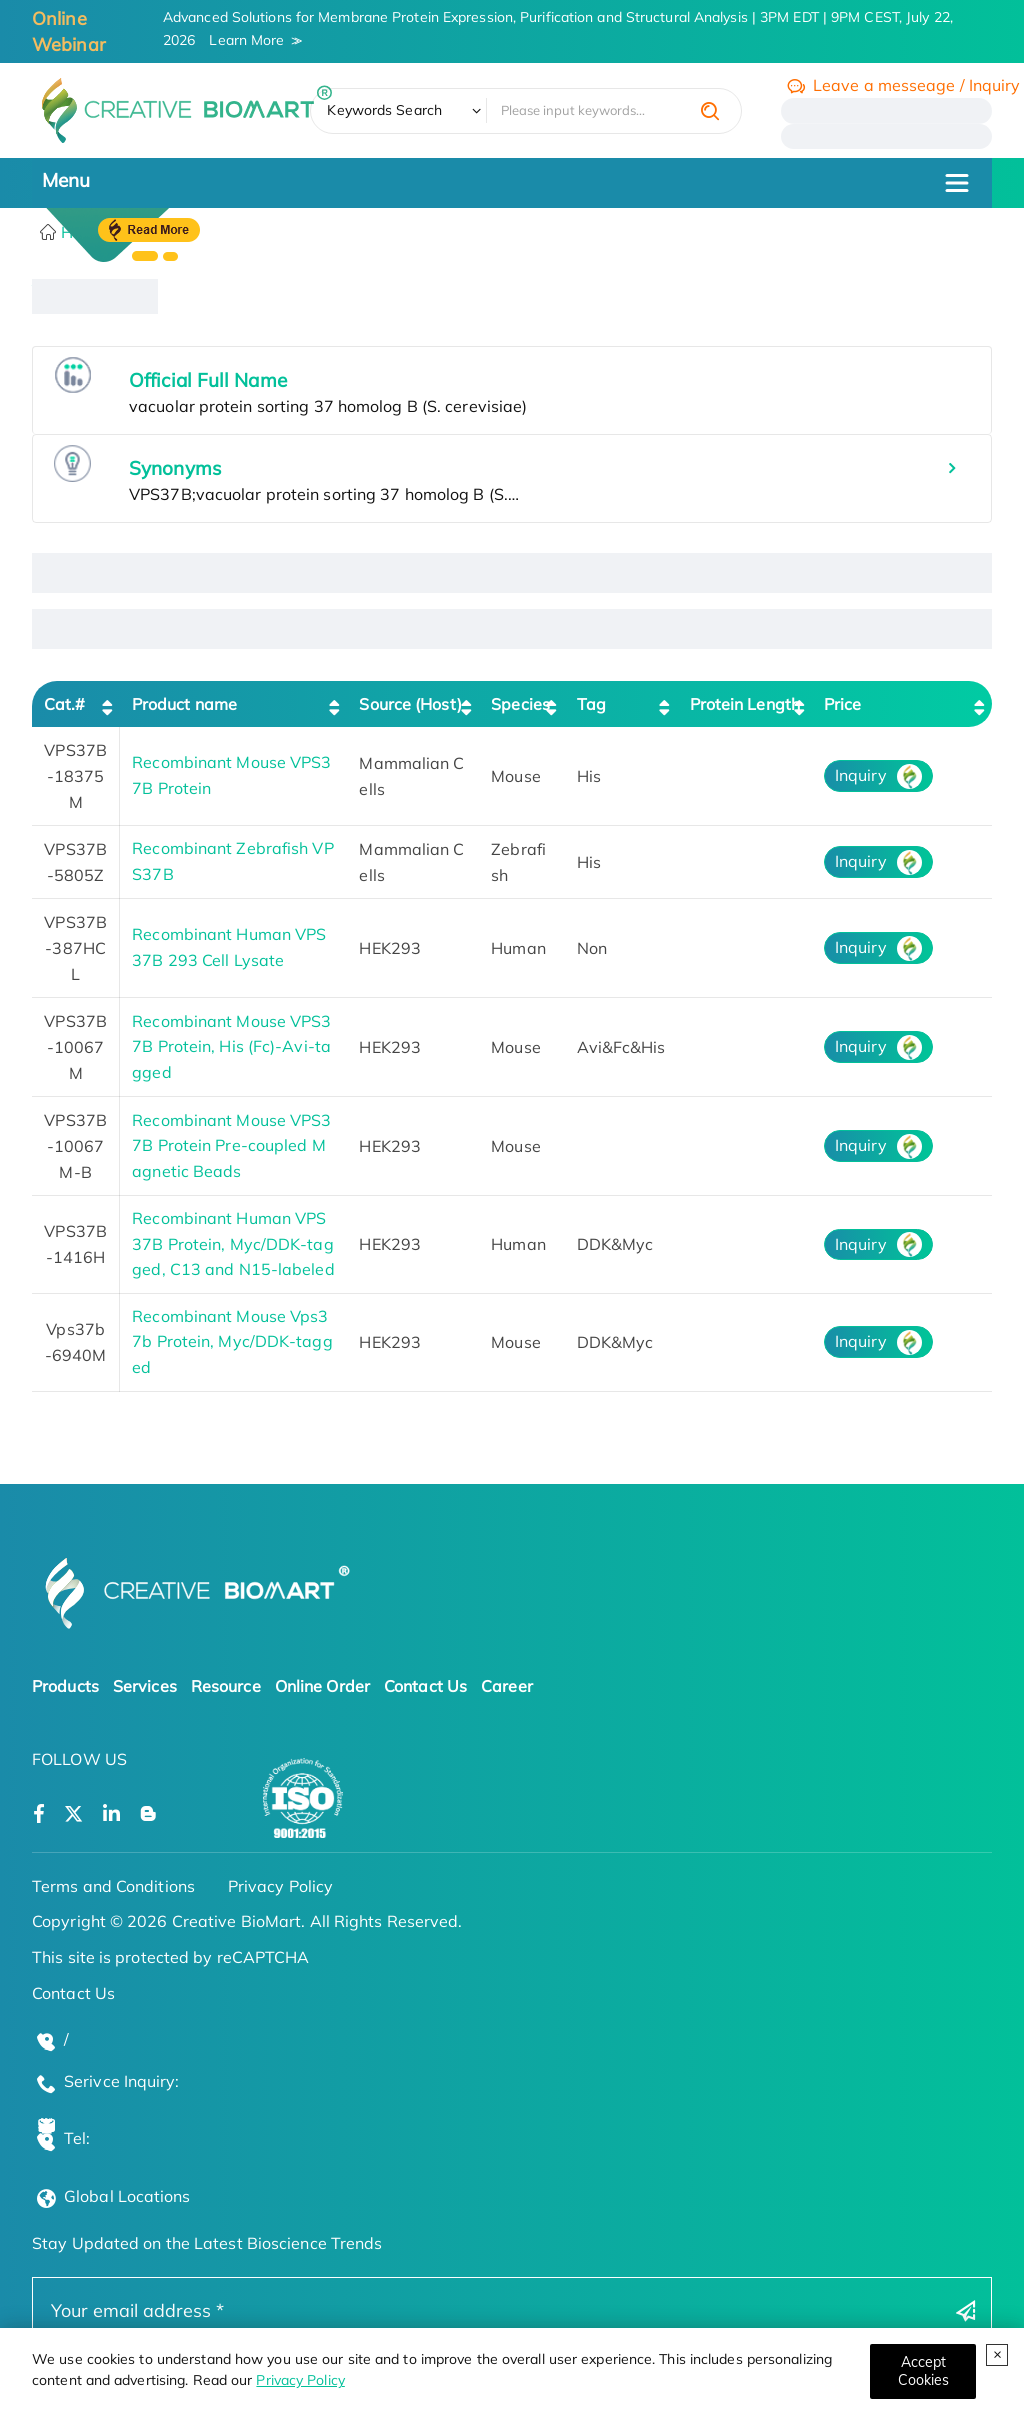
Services (145, 1686)
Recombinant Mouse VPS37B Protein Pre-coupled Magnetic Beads (231, 1145)
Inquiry (861, 775)
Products (65, 1686)
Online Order (322, 1686)
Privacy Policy (300, 2380)
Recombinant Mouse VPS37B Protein (231, 775)
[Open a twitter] (73, 1814)
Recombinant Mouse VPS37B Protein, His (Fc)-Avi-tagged (231, 1046)
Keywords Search (384, 110)
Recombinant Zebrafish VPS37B (232, 861)
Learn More (246, 40)
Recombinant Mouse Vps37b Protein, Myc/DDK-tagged (232, 1341)
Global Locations (127, 2196)
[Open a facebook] (39, 1814)
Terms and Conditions (113, 1886)
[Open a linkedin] (111, 1814)
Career (507, 1686)
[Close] (923, 2371)
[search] (710, 111)
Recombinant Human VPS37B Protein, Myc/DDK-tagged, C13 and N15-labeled (233, 1243)
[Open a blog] (148, 1814)
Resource (226, 1686)
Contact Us (425, 1686)
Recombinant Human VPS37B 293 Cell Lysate (229, 947)
